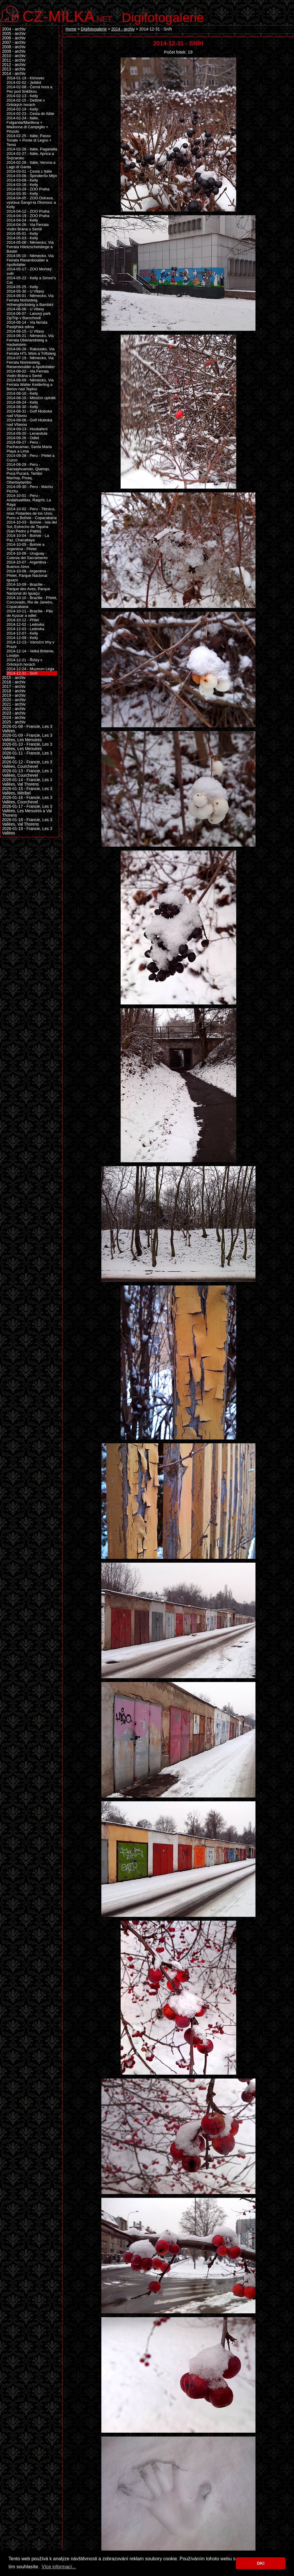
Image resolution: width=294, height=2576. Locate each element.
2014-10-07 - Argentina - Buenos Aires (27, 564)
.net (67, 15)
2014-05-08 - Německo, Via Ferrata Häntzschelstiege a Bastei (30, 246)
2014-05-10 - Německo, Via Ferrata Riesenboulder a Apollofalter (30, 260)
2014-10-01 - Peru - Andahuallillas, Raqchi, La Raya (29, 500)
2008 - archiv (13, 47)
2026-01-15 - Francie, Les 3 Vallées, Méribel (27, 791)
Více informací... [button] (58, 2566)
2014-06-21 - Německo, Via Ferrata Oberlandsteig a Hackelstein (30, 340)
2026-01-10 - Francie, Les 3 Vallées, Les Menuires (27, 746)
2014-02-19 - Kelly (22, 109)
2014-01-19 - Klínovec (25, 78)
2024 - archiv (13, 717)
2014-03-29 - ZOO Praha (28, 189)
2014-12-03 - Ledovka (25, 629)
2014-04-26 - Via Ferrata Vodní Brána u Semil (28, 226)
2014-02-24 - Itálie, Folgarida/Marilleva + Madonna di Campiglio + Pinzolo (27, 125)
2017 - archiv (13, 686)
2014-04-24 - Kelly (22, 220)
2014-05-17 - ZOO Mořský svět (29, 271)
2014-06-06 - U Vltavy (25, 309)
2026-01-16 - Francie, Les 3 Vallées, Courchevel (27, 799)
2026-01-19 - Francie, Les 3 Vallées (27, 830)
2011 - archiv (13, 60)
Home (70, 29)
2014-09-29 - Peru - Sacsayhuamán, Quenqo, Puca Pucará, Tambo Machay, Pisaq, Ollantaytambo (28, 473)
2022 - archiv (13, 709)
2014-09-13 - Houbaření (27, 429)
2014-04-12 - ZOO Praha (28, 211)
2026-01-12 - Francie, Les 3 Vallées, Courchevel (27, 764)
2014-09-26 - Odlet (23, 438)
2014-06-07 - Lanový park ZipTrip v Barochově (29, 315)
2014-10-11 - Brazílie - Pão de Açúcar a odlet (30, 613)
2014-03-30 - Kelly (22, 193)
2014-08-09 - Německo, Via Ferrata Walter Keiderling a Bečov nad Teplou (30, 384)
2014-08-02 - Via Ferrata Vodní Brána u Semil (28, 373)
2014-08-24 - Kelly (22, 402)
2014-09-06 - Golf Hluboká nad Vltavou (29, 422)
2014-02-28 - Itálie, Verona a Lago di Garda (31, 164)
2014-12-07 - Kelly (22, 633)
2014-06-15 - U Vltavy (25, 331)
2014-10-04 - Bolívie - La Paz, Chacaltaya (28, 537)
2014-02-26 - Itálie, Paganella (32, 149)
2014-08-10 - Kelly (22, 393)
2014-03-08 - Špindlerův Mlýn (32, 176)
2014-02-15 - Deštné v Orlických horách (26, 102)
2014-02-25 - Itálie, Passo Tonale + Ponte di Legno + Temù (29, 140)
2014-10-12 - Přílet (23, 620)
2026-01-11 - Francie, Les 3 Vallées (27, 755)
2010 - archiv (13, 56)
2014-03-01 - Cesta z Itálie (29, 171)
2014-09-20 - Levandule (27, 433)
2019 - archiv (13, 695)
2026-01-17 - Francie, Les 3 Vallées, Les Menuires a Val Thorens (27, 811)
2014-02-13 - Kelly (22, 96)
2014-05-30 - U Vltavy (25, 291)
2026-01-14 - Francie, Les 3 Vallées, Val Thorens (27, 782)
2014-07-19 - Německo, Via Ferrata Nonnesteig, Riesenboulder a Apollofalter (31, 362)
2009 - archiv (13, 51)
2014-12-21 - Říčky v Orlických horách (24, 662)
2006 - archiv (13, 38)
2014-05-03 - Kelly (22, 238)
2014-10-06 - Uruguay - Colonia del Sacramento (27, 555)
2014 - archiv (123, 29)
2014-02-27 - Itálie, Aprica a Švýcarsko (30, 155)
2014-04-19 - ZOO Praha (28, 216)
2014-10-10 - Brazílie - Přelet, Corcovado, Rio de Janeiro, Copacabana (32, 602)
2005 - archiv (13, 33)
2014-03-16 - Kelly (22, 184)
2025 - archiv (13, 722)
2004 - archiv (13, 29)
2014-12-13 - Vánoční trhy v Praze (30, 644)
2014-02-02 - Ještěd (24, 82)
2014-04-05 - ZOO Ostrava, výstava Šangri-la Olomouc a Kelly (31, 202)
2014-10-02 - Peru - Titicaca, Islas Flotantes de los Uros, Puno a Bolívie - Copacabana (32, 513)
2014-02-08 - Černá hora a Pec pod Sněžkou (29, 89)
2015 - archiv (13, 677)
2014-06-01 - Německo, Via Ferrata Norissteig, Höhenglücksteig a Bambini (30, 300)
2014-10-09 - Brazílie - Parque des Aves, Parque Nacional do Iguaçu (28, 589)
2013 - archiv (13, 69)
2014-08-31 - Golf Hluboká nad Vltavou (29, 413)
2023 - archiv (13, 713)
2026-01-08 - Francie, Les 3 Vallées (27, 728)
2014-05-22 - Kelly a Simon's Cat (31, 280)
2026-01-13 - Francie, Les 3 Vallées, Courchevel (27, 773)
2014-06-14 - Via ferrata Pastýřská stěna (27, 324)
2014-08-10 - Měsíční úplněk (31, 398)
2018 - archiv (13, 691)
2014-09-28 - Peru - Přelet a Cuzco (31, 457)
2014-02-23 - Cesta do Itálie (30, 113)
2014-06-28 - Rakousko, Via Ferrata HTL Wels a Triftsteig (31, 351)
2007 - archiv (13, 42)
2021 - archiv (13, 704)
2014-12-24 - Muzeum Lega (30, 669)
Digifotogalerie (163, 17)
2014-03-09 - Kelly (22, 180)
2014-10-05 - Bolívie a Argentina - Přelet (25, 546)
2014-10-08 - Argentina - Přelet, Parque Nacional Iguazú (27, 575)
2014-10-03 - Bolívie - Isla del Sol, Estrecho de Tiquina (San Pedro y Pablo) (32, 526)
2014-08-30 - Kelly (22, 407)
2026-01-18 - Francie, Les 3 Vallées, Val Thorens (27, 822)
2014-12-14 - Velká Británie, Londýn (30, 653)
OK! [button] (260, 2563)
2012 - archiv (13, 64)
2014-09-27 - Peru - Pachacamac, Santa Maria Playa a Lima (29, 446)
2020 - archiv (13, 700)
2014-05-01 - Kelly (22, 233)
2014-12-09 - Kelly (22, 637)
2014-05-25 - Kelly (22, 287)
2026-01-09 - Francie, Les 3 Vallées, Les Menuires (27, 737)
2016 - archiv (13, 682)
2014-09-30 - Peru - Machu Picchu (30, 488)
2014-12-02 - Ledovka (25, 624)
